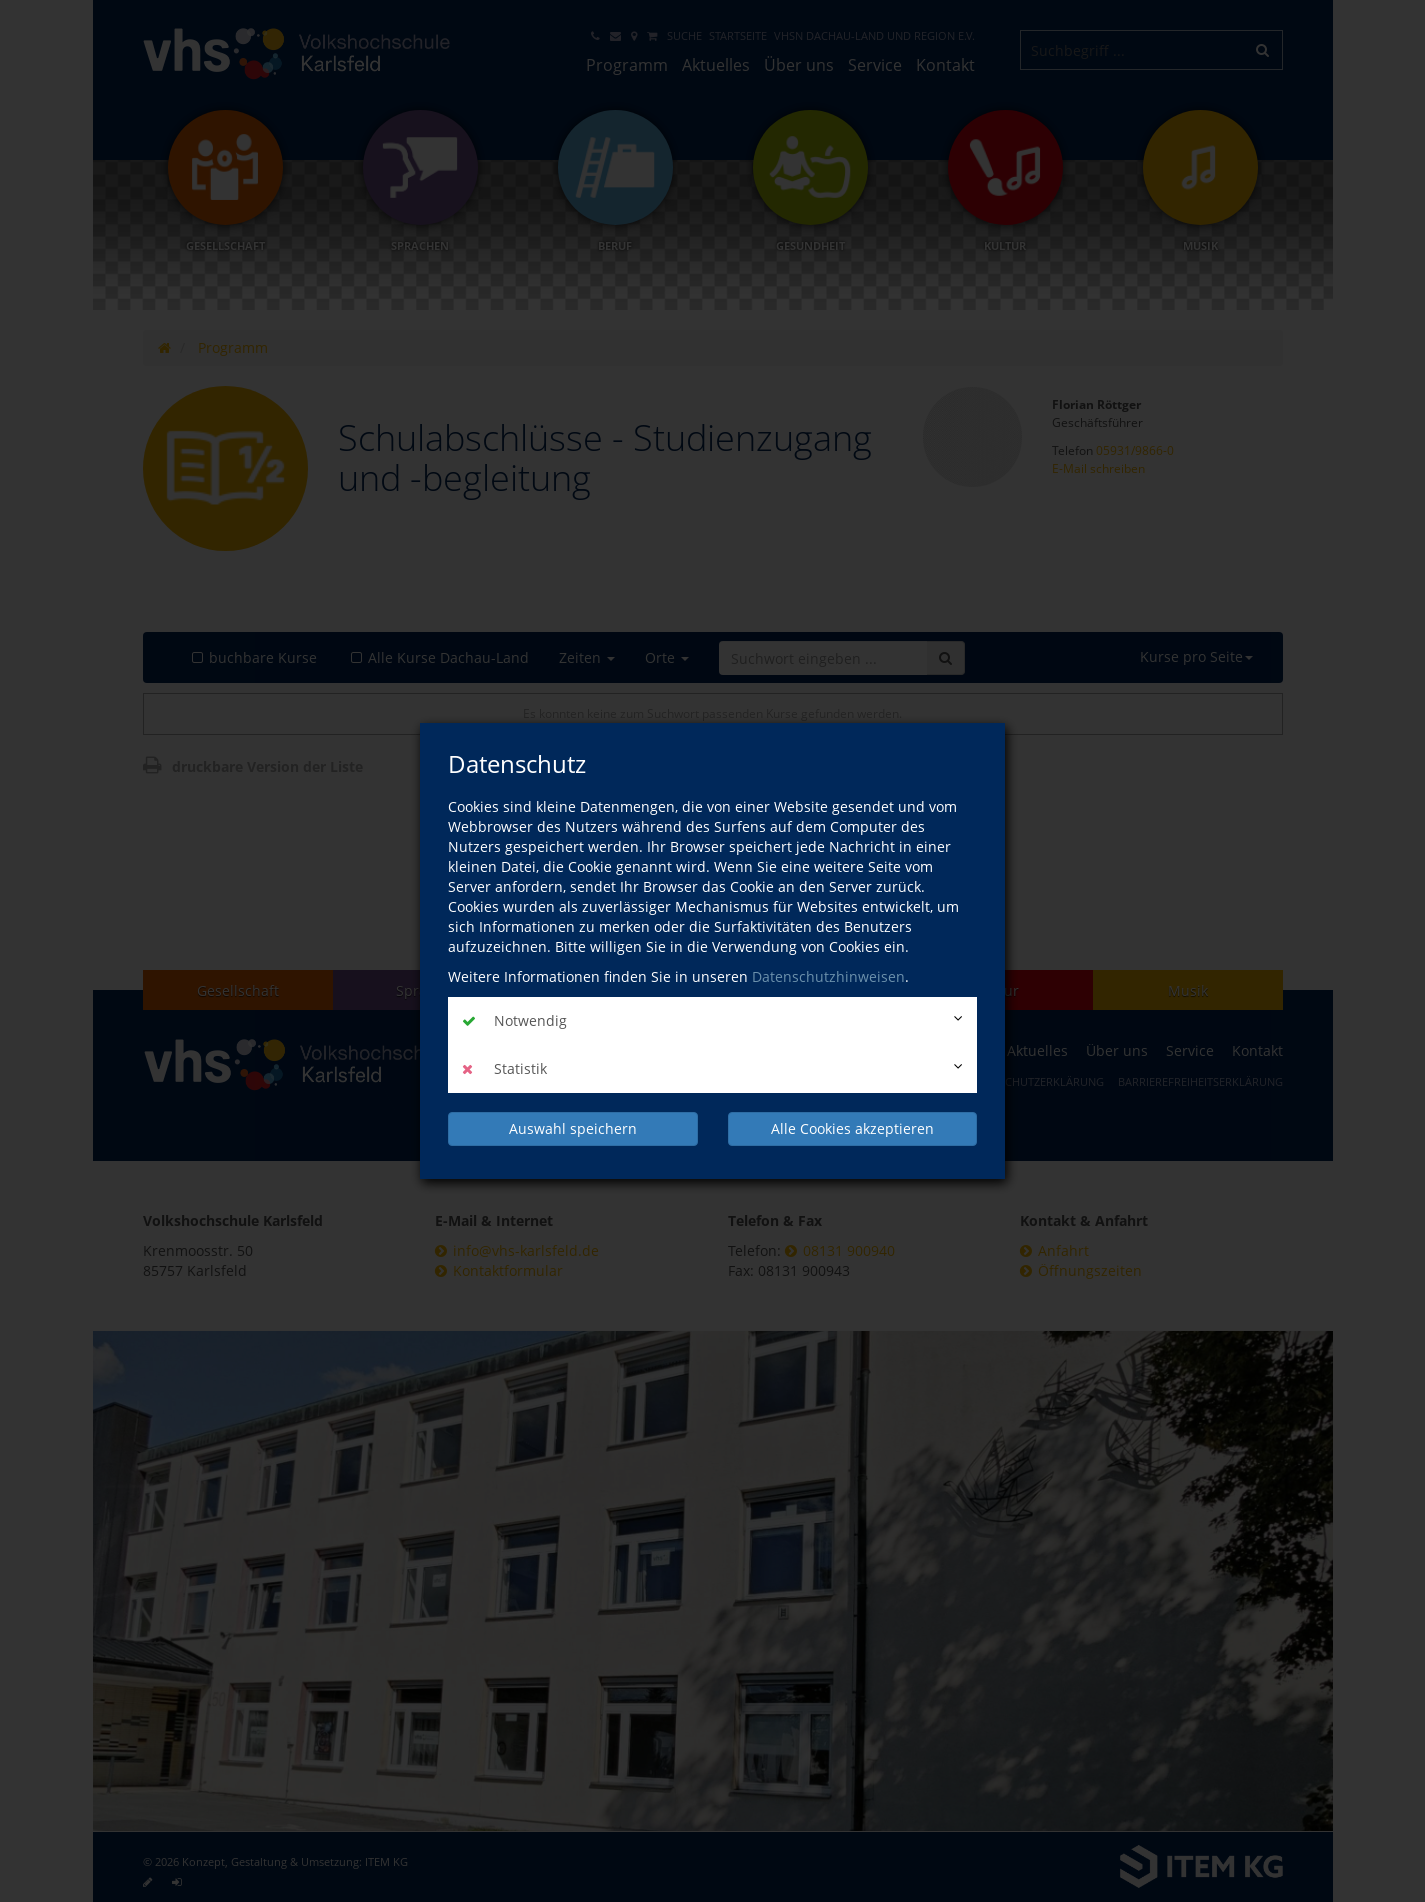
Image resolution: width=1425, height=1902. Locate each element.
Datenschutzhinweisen (828, 976)
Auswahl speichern (573, 1128)
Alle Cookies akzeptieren (852, 1128)
